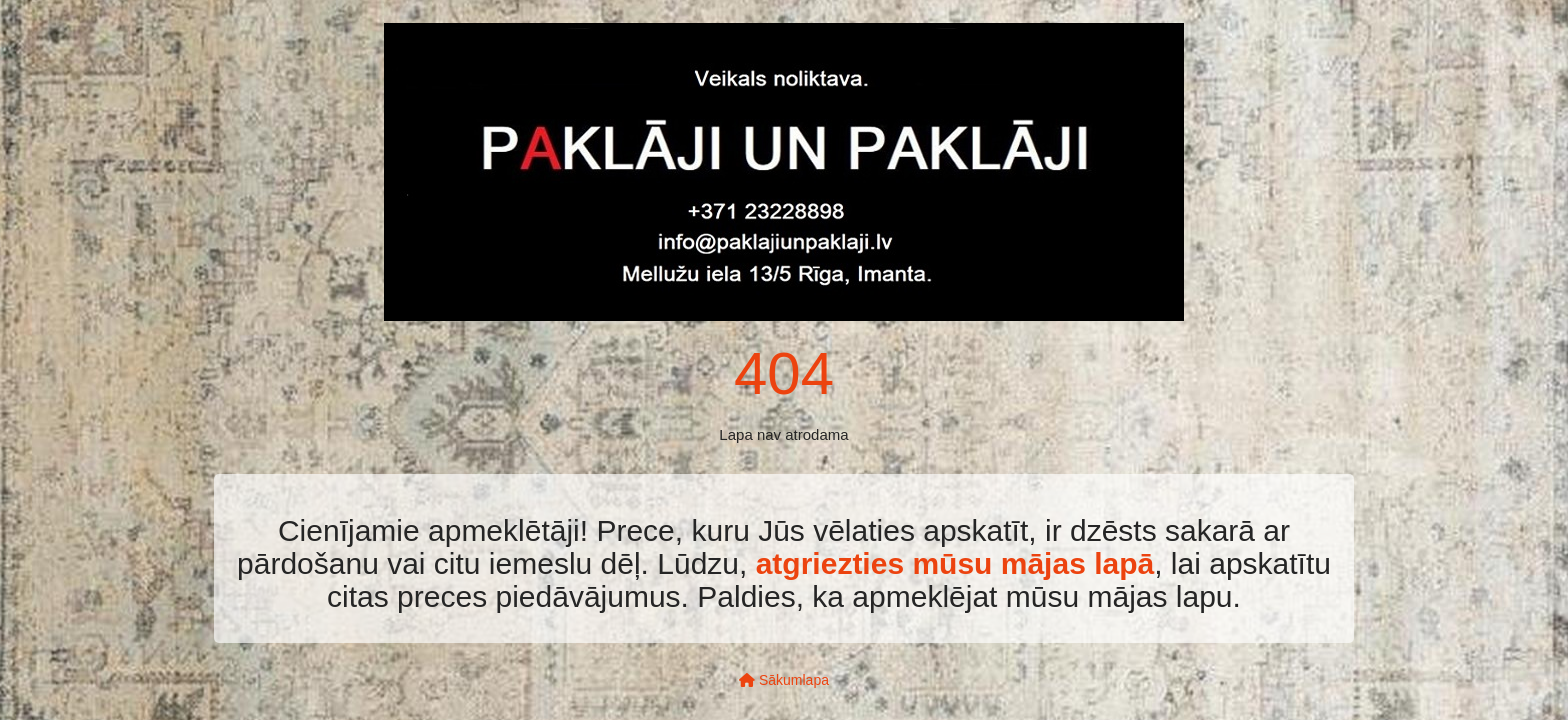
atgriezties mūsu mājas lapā (955, 563)
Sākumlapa (784, 680)
